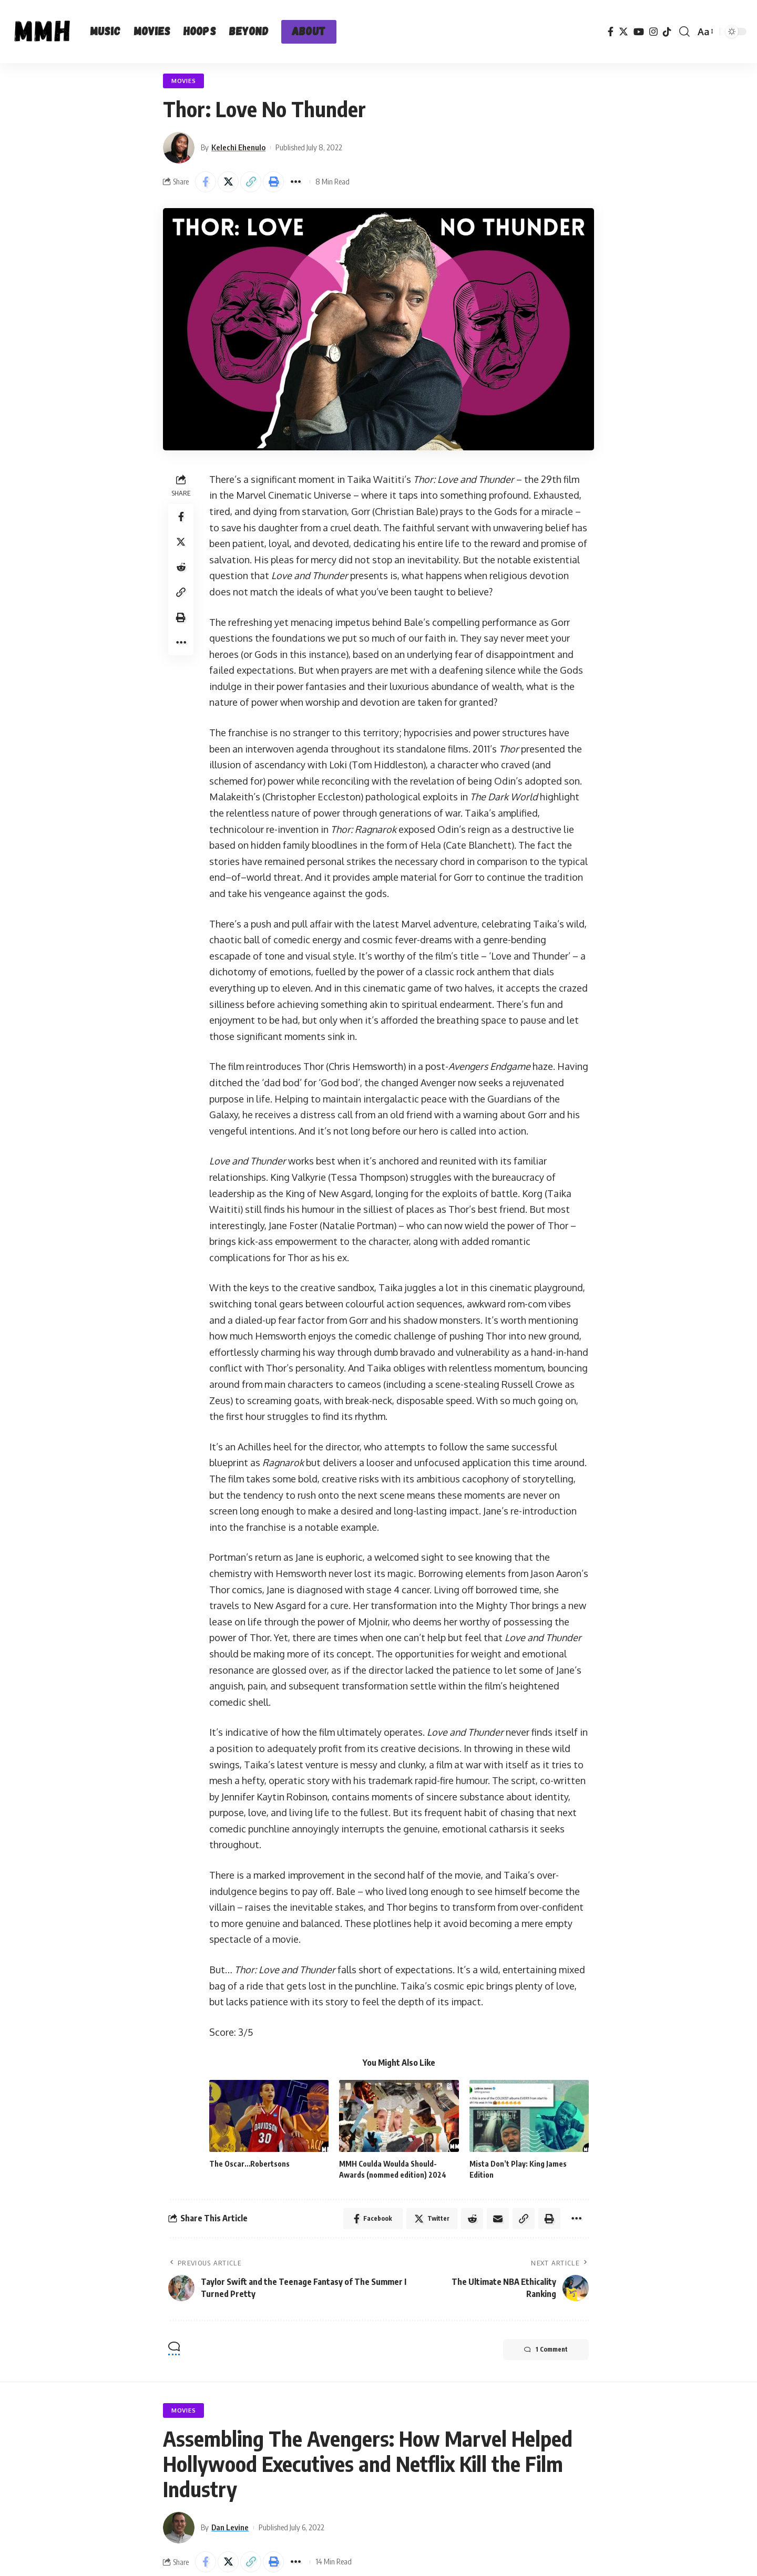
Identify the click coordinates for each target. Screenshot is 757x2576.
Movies (183, 81)
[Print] (273, 181)
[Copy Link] (250, 181)
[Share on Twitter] (228, 181)
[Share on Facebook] (205, 181)
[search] (684, 31)
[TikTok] (667, 31)
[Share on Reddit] (180, 567)
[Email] (498, 2218)
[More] (295, 181)
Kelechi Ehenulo (238, 147)
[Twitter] (623, 32)
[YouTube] (639, 32)
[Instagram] (653, 32)
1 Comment (546, 2349)
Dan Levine (230, 2527)
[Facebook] (610, 32)
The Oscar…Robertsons (249, 2163)
